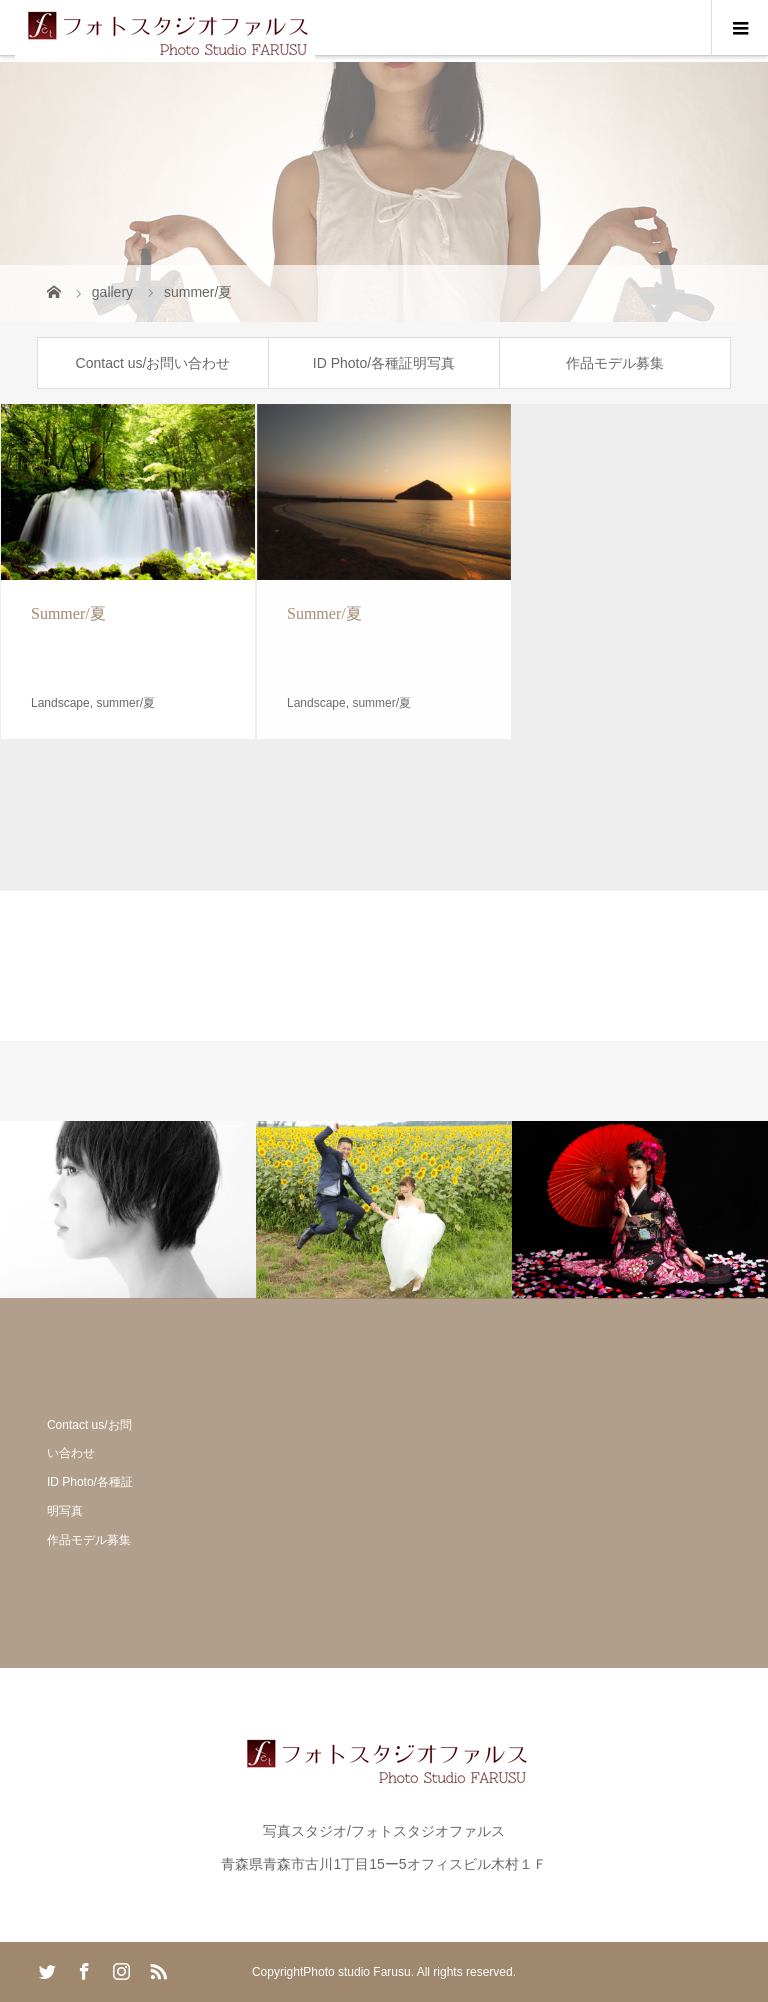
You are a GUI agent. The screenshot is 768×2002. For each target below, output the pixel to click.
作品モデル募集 (615, 363)
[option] (128, 1209)
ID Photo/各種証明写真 (384, 363)
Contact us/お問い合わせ (153, 363)
